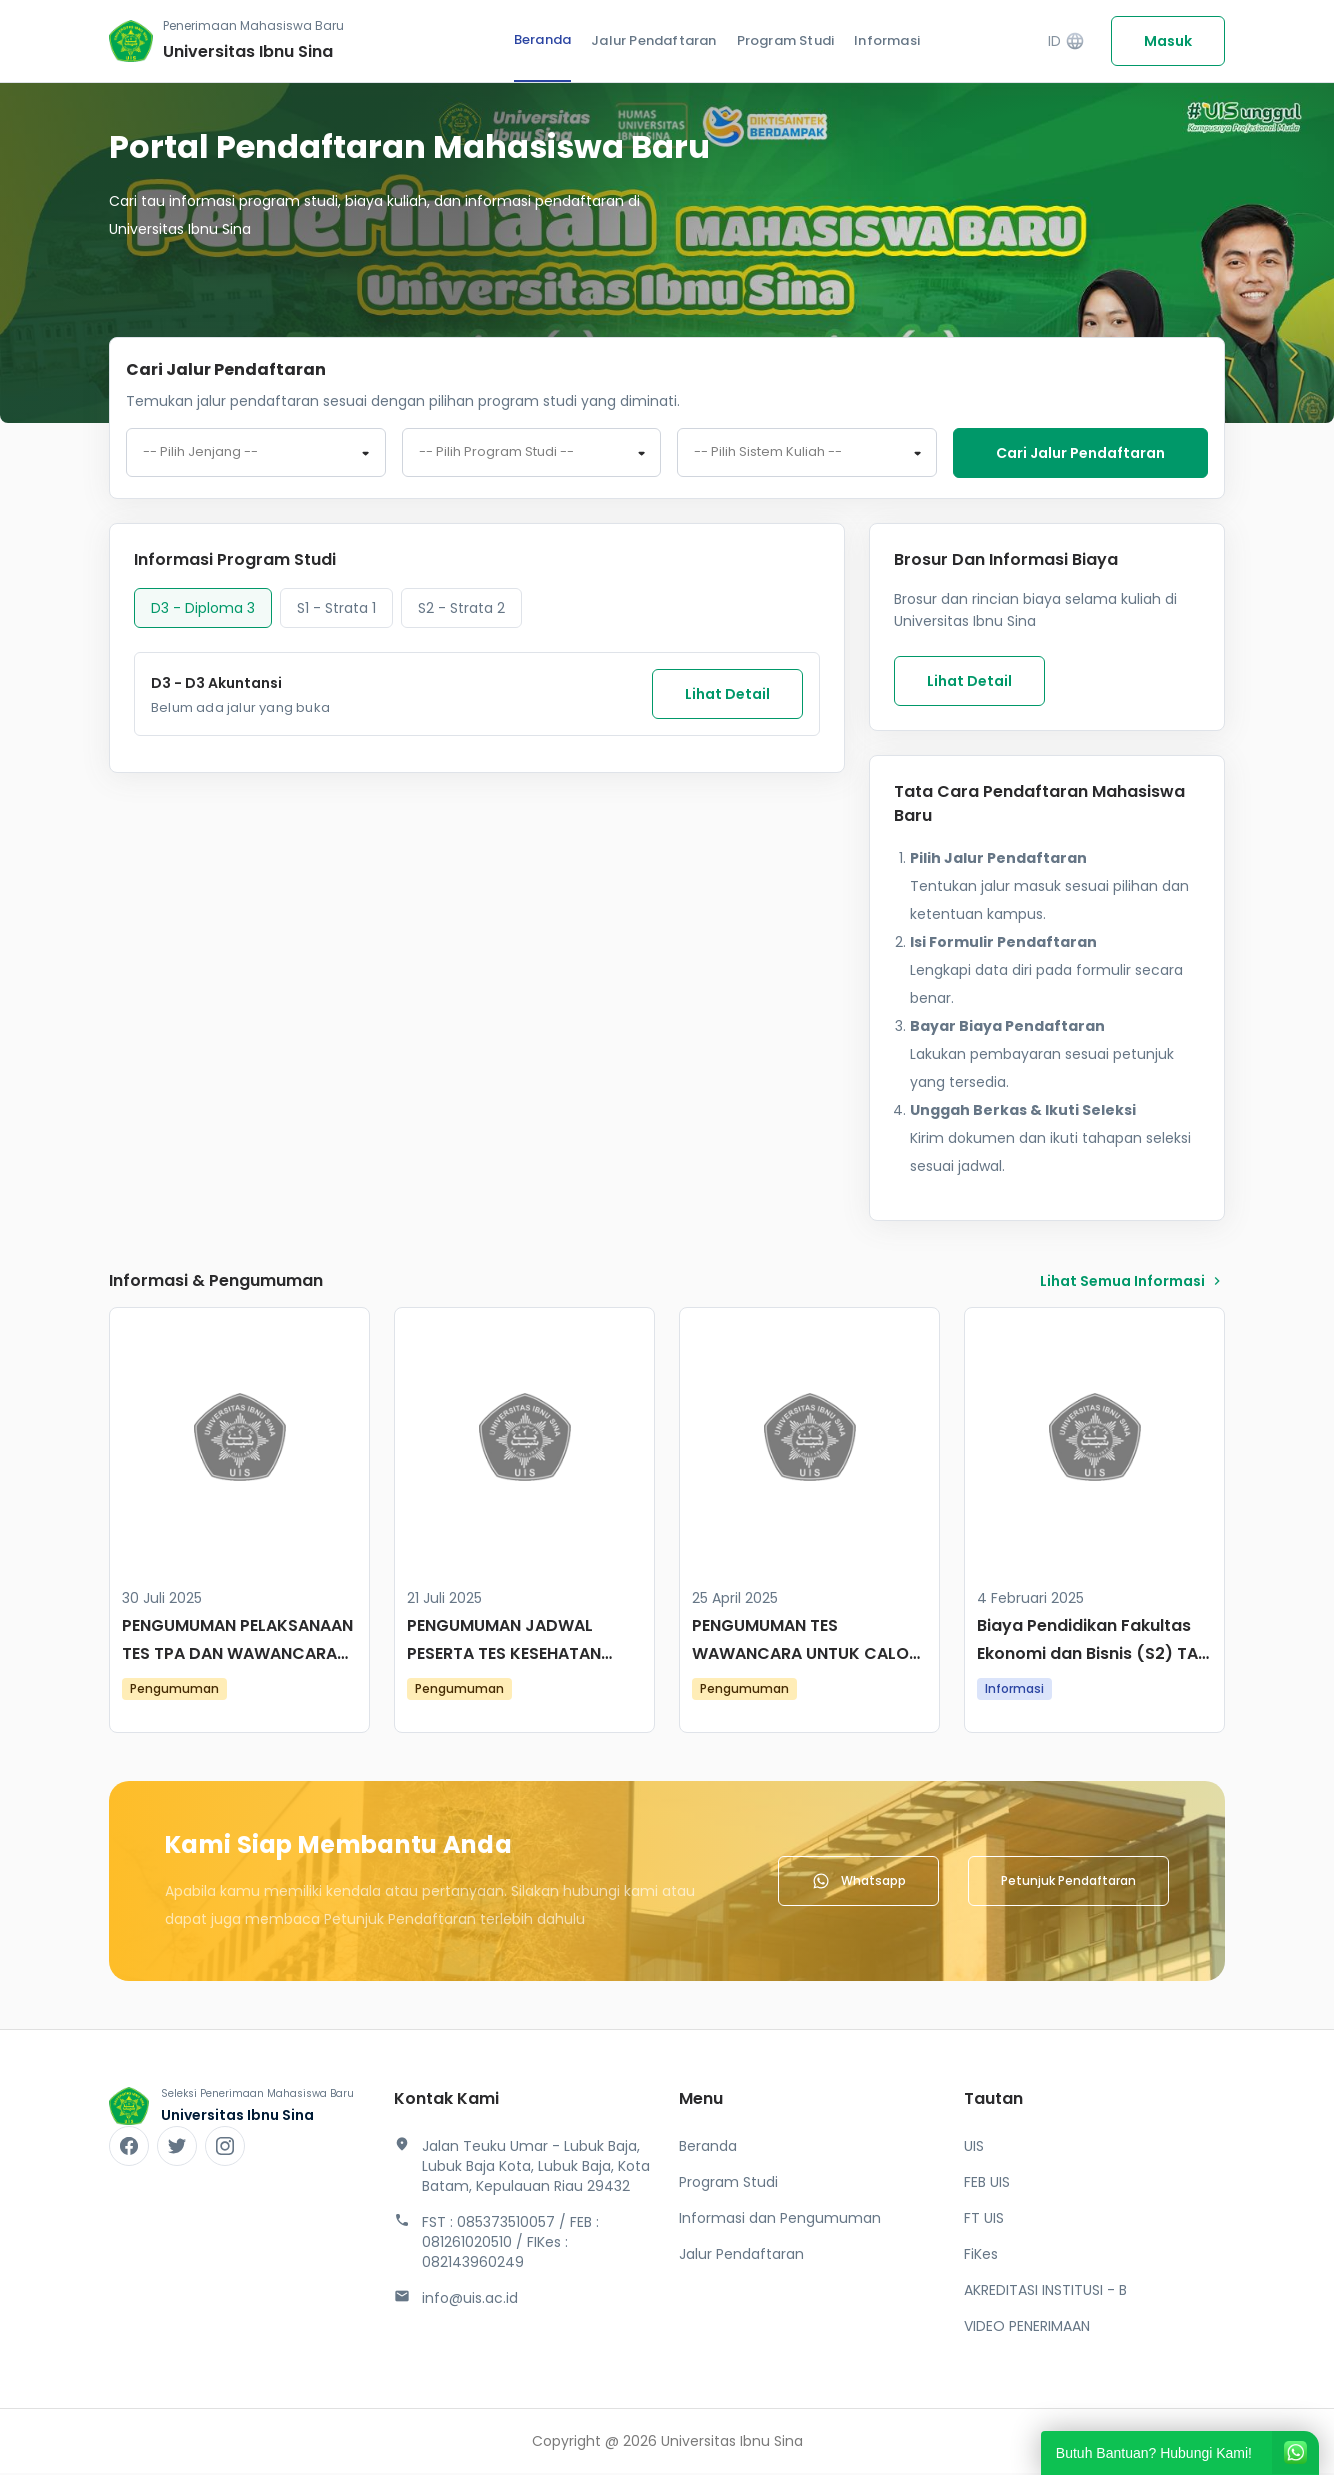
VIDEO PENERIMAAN (1027, 2328)
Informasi (887, 40)
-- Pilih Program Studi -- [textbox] (496, 454)
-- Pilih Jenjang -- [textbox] (200, 454)
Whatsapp (858, 1883)
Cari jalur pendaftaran (1080, 453)
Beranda (542, 39)
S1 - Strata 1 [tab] (336, 610)
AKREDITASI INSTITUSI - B (1045, 2292)
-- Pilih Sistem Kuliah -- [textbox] (768, 454)
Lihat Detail (727, 696)
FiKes (981, 2256)
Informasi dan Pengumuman (780, 2220)
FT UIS (984, 2220)
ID (1066, 41)
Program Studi (786, 40)
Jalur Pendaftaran (653, 40)
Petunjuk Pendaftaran (1068, 1882)
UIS (974, 2148)
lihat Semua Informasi (1132, 1283)
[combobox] (256, 454)
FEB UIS (987, 2184)
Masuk (1168, 41)
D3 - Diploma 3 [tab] (203, 610)
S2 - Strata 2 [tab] (461, 610)
